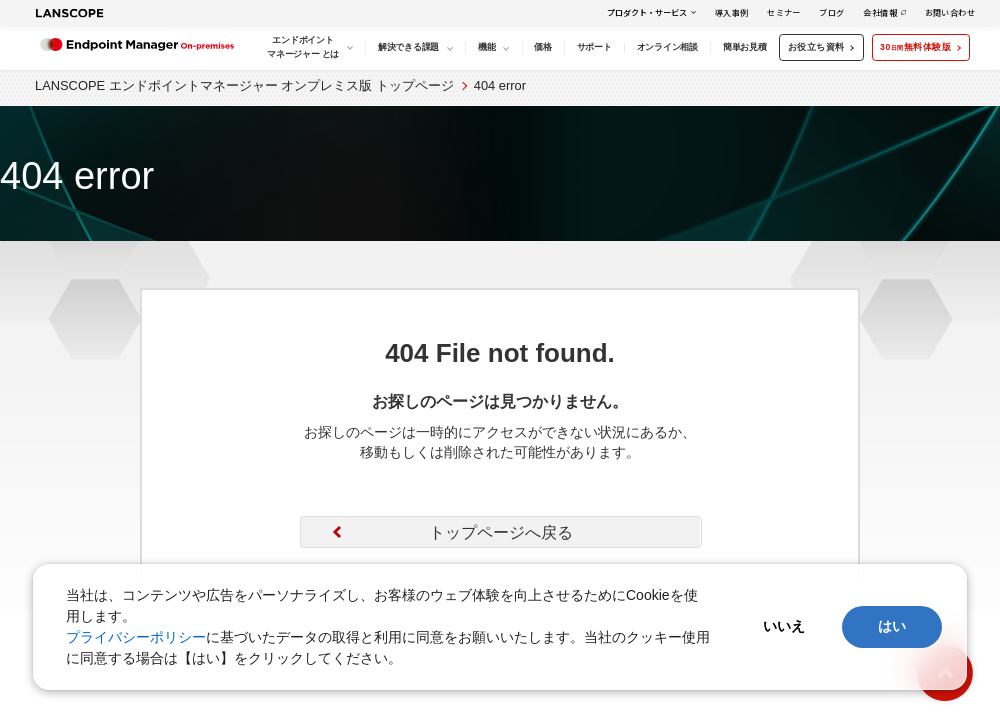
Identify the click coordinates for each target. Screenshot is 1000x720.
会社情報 (880, 12)
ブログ (831, 12)
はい (892, 626)
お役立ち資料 (820, 47)
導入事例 (732, 12)
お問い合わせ (950, 12)
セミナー (784, 12)
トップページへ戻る (501, 532)
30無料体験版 (919, 47)
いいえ (784, 626)
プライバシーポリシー (136, 637)
